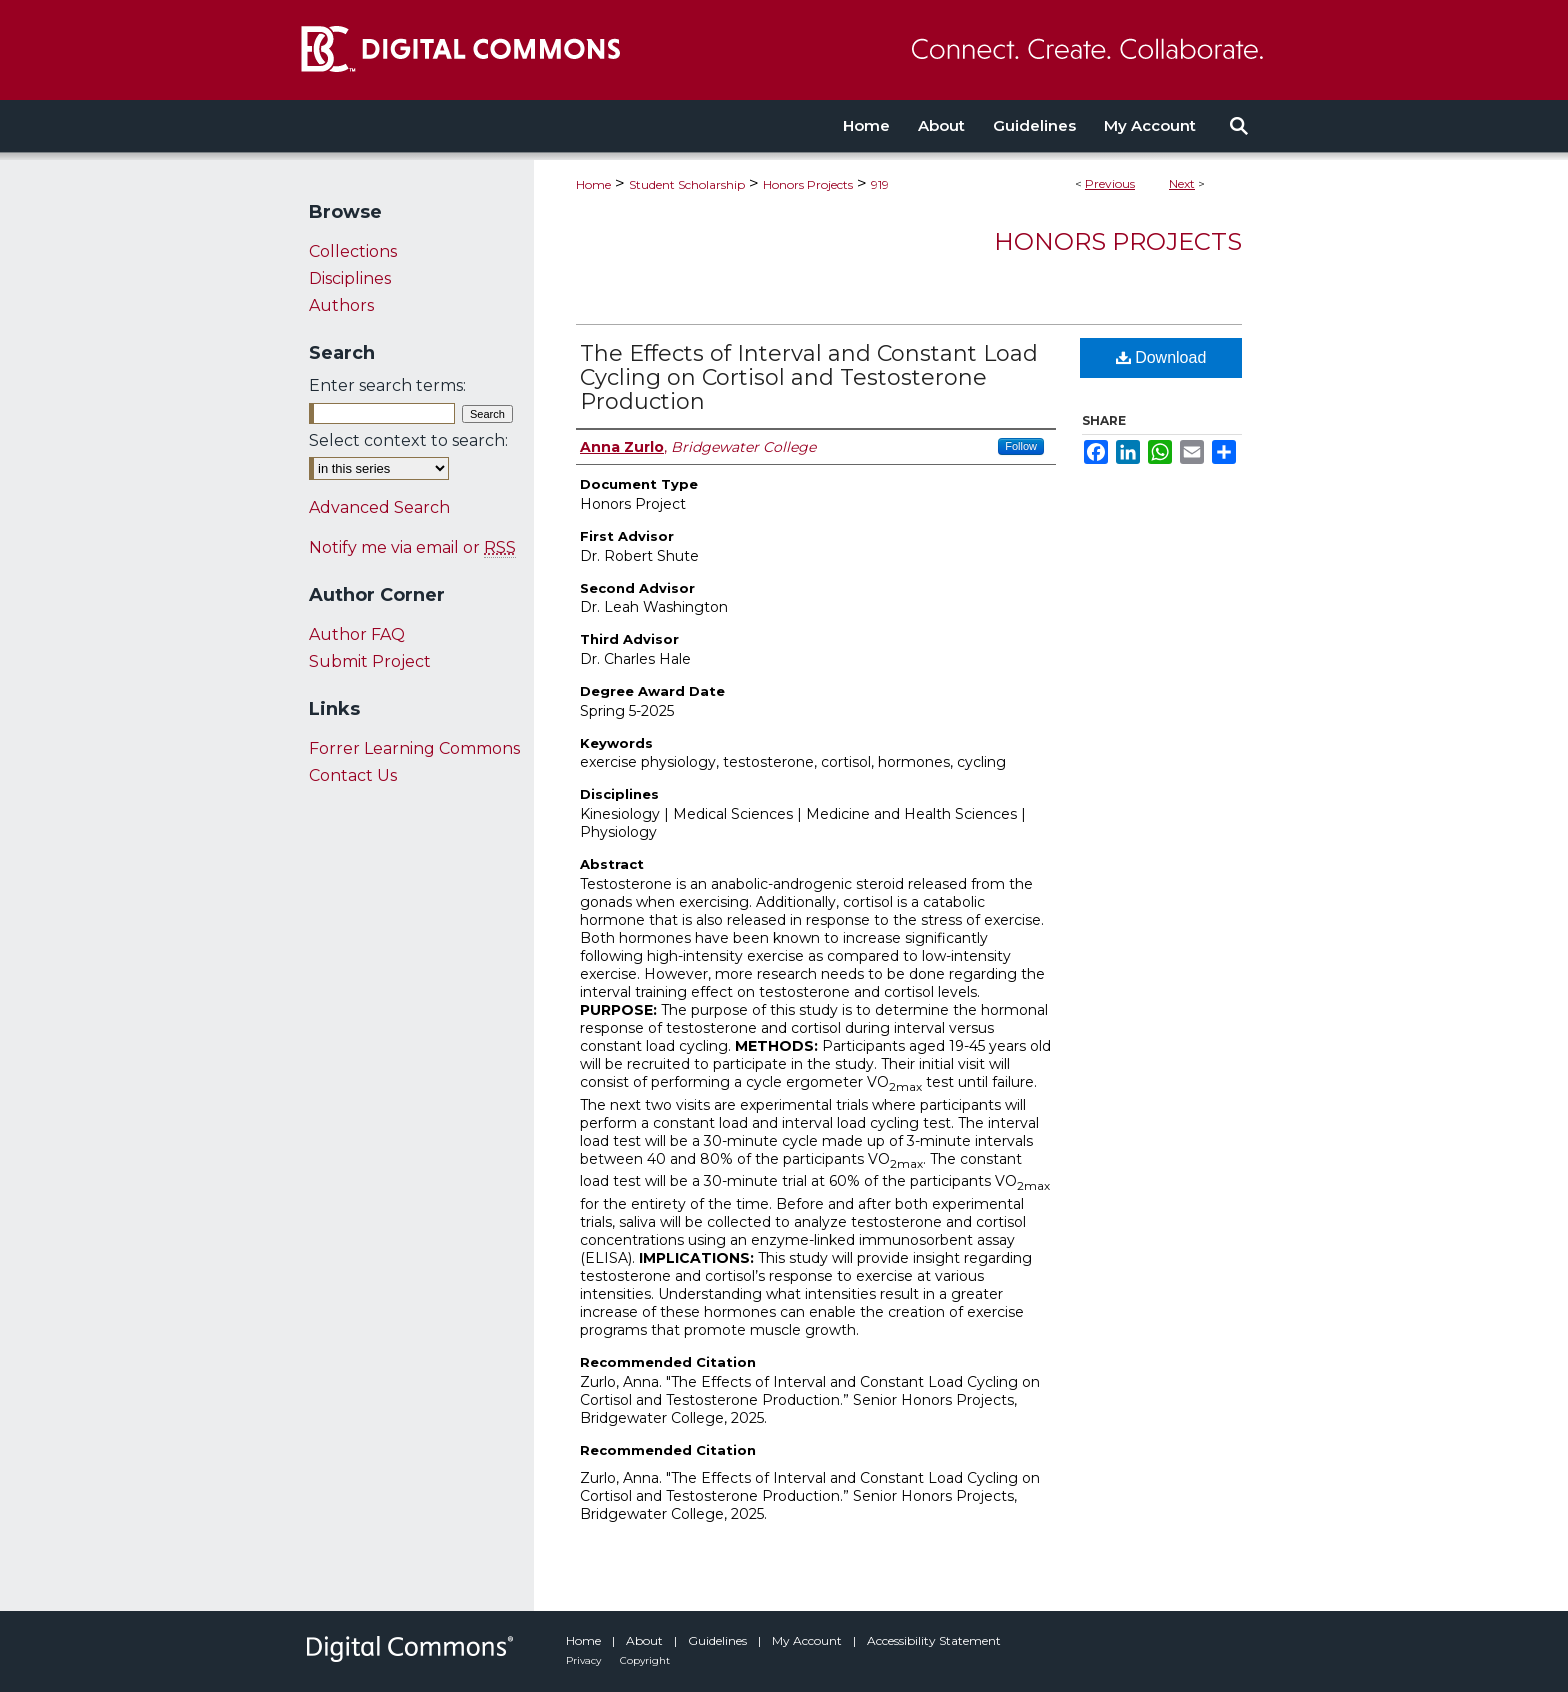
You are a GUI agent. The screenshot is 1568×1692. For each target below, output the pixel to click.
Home (593, 184)
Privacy (585, 1660)
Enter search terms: (387, 385)
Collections (353, 251)
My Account (808, 1640)
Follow (1021, 446)
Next (1182, 183)
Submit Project (370, 661)
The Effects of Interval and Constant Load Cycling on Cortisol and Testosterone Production (809, 377)
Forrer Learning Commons (414, 748)
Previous (1110, 183)
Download (1161, 357)
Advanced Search (379, 507)
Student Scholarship (687, 184)
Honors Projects (808, 184)
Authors (341, 305)
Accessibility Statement (934, 1640)
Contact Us (353, 775)
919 (880, 184)
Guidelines (719, 1640)
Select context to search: (408, 440)
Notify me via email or (412, 547)
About (646, 1640)
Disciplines (350, 278)
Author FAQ (357, 634)
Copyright (645, 1660)
